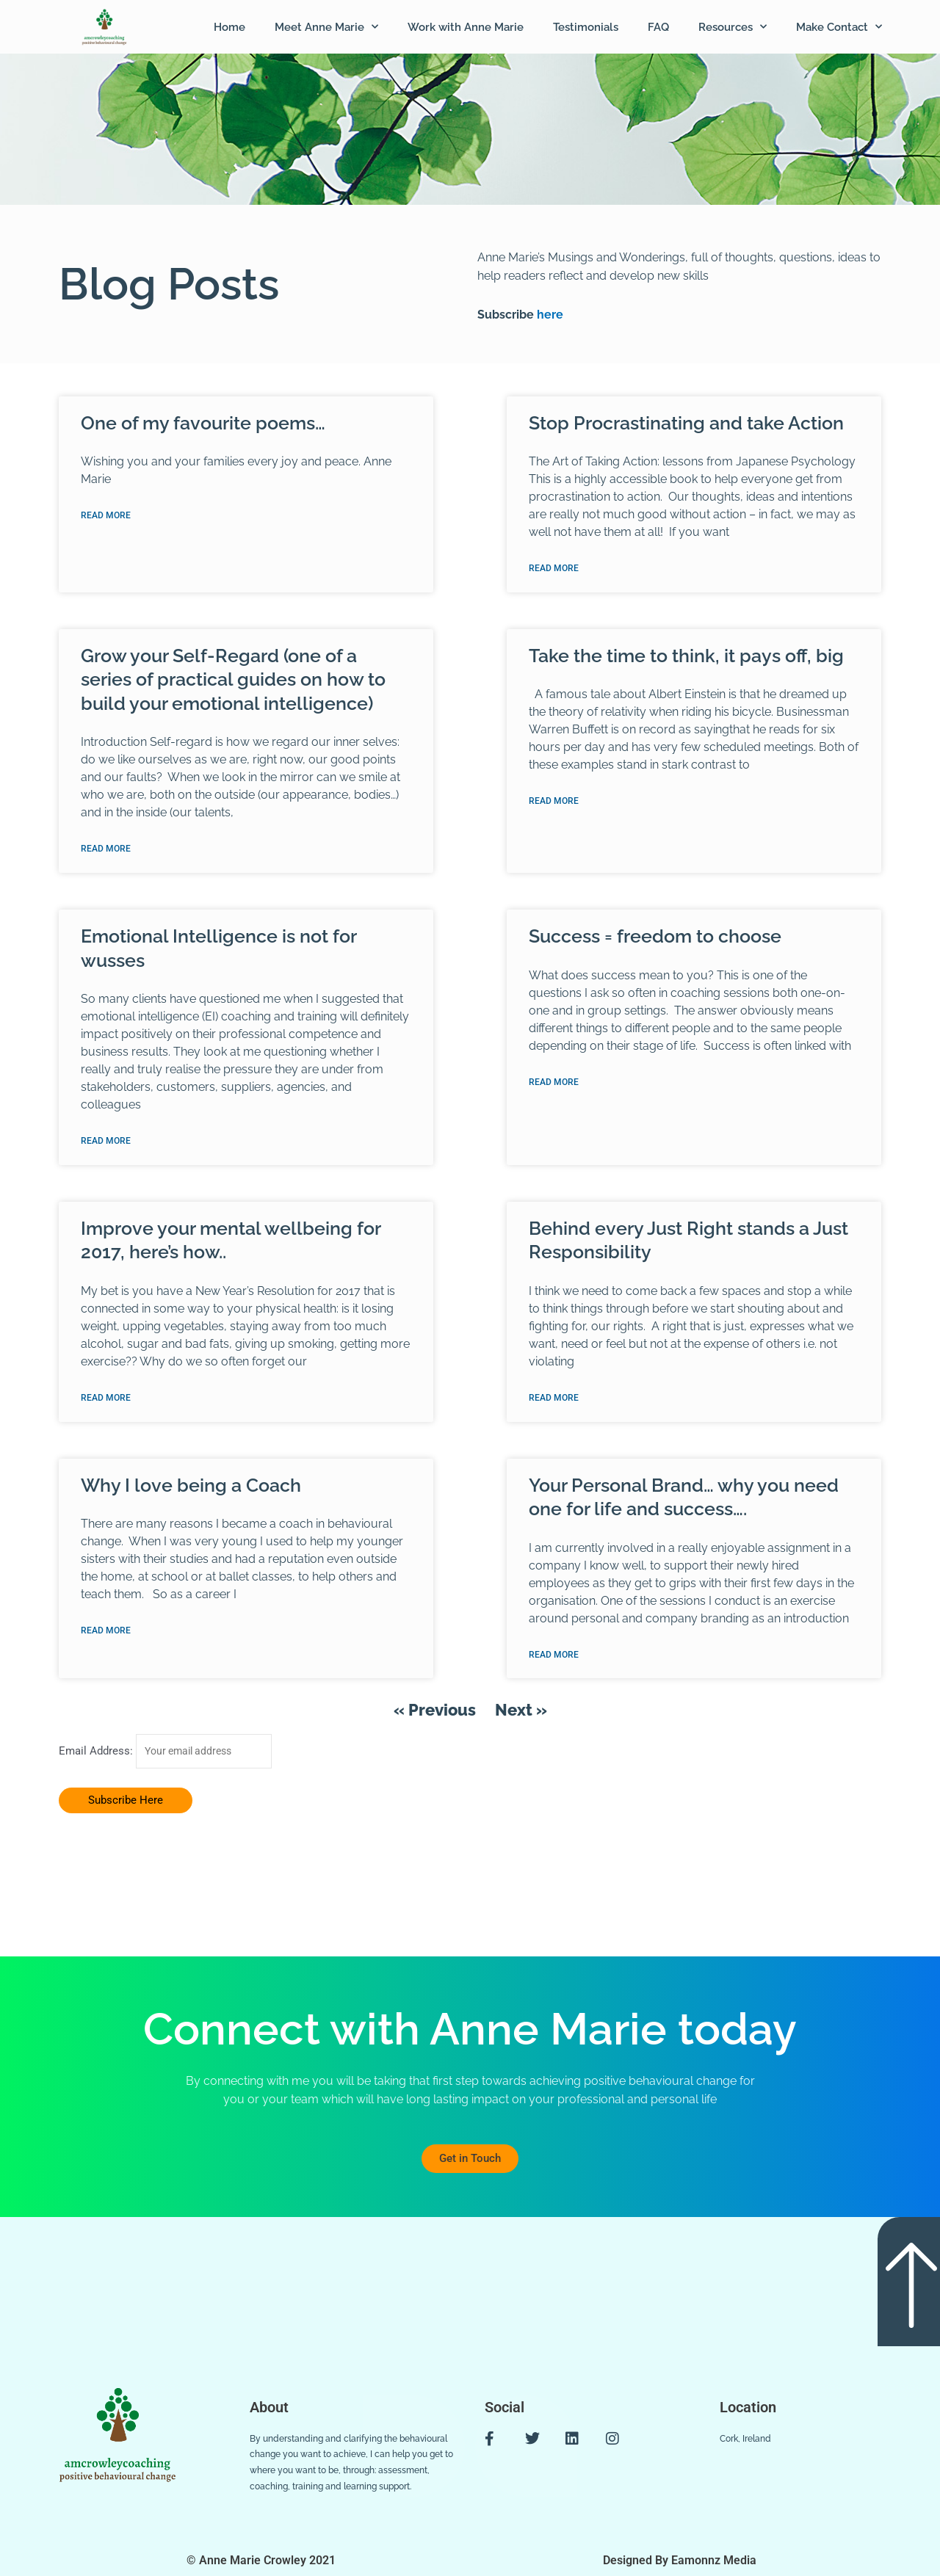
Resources (732, 26)
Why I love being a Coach (191, 1488)
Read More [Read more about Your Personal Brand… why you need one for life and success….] (554, 1658)
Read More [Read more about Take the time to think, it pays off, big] (554, 802)
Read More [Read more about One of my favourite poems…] (106, 516)
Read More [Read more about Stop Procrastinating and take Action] (554, 569)
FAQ (658, 27)
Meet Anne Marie (326, 26)
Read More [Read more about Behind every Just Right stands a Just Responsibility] (554, 1401)
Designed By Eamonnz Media (679, 2560)
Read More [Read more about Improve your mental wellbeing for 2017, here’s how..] (106, 1401)
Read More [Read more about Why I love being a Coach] (106, 1634)
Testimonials (585, 27)
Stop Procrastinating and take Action (686, 423)
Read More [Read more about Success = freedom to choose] (554, 1084)
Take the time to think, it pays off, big (686, 656)
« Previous (435, 1713)
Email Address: (97, 1755)
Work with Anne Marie (466, 27)
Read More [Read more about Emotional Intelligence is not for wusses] (106, 1143)
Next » (521, 1713)
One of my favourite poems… (203, 423)
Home (229, 27)
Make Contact (839, 26)
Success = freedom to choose (655, 937)
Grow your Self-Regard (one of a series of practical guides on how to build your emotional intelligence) (233, 680)
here (548, 315)
